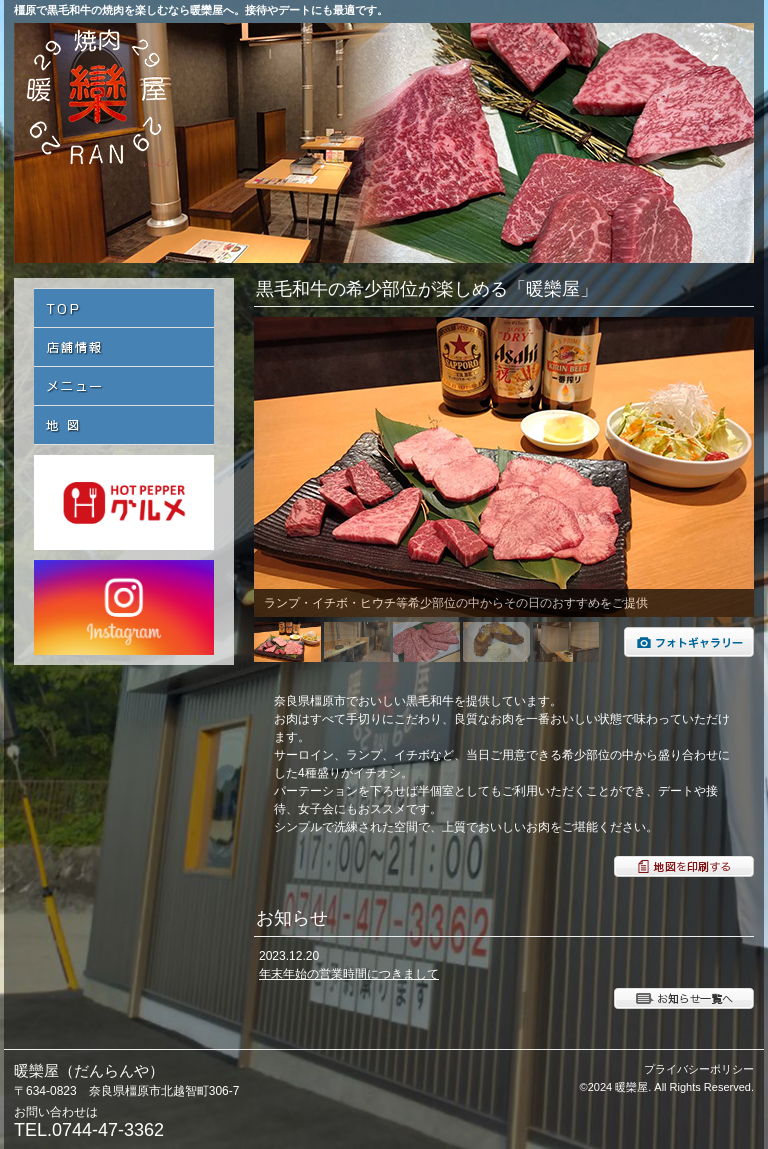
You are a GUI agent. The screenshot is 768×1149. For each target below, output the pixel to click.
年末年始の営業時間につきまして (349, 974)
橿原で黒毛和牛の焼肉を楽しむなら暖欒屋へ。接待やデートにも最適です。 (201, 10)
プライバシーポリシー (699, 1069)
